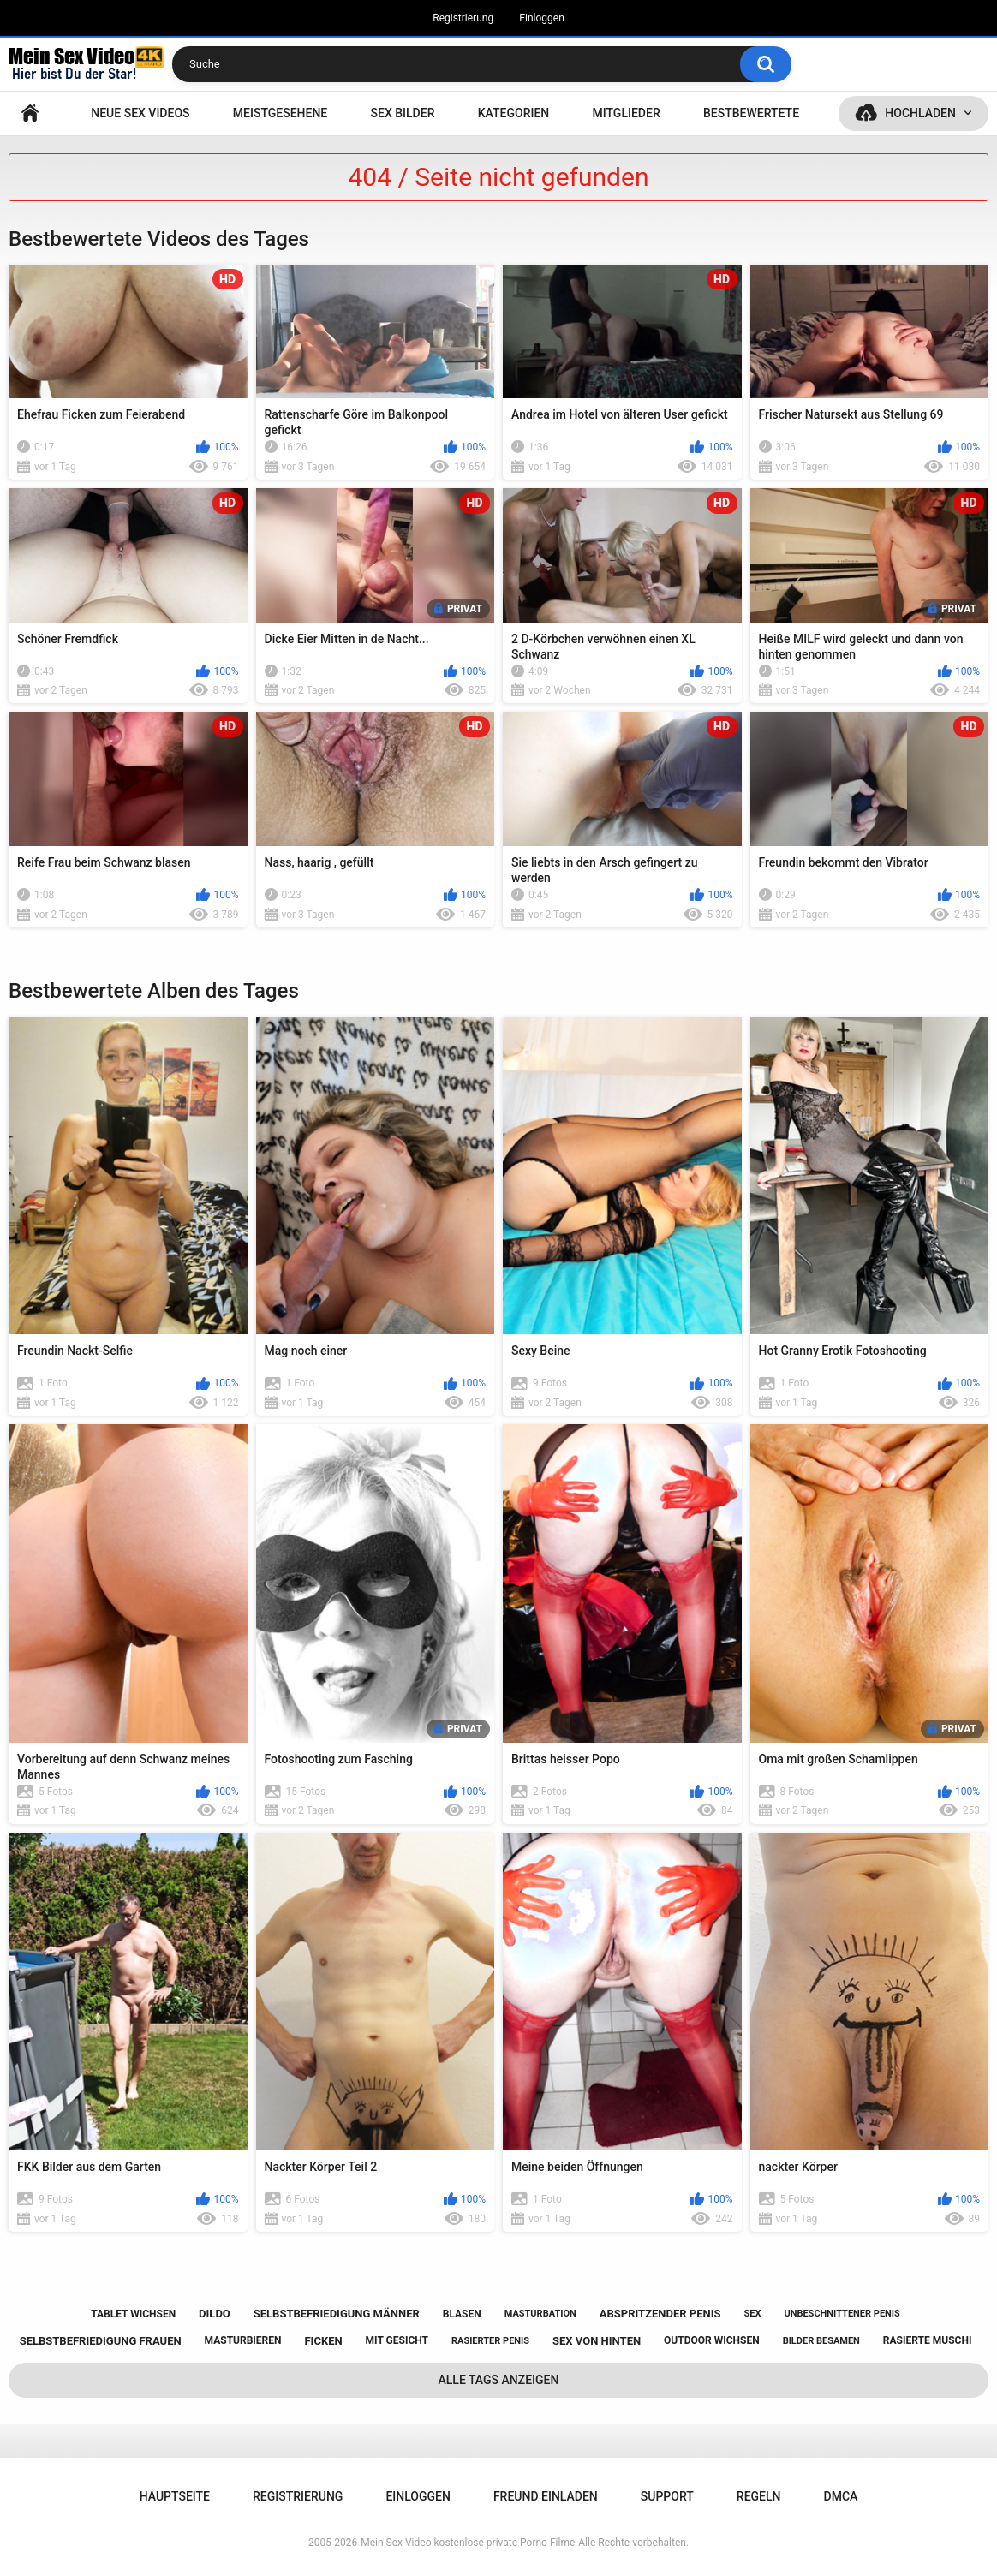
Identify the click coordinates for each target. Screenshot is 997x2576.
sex (752, 2313)
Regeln (759, 2496)
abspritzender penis (660, 2313)
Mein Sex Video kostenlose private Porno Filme (468, 2543)
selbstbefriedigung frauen (101, 2340)
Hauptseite (30, 113)
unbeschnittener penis (841, 2313)
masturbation (540, 2313)
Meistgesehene (280, 113)
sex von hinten (596, 2340)
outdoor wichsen (712, 2340)
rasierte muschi (927, 2340)
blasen (462, 2314)
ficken (323, 2340)
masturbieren (243, 2340)
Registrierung (463, 18)
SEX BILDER (403, 113)
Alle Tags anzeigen (499, 2380)
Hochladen (920, 113)
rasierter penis (490, 2340)
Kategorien (514, 113)
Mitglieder (626, 113)
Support (667, 2496)
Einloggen (541, 18)
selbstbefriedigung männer (337, 2313)
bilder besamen (821, 2340)
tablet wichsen (133, 2314)
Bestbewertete (751, 113)
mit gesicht (397, 2340)
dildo (214, 2313)
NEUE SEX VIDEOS (140, 113)
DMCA (841, 2496)
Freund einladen (545, 2496)
